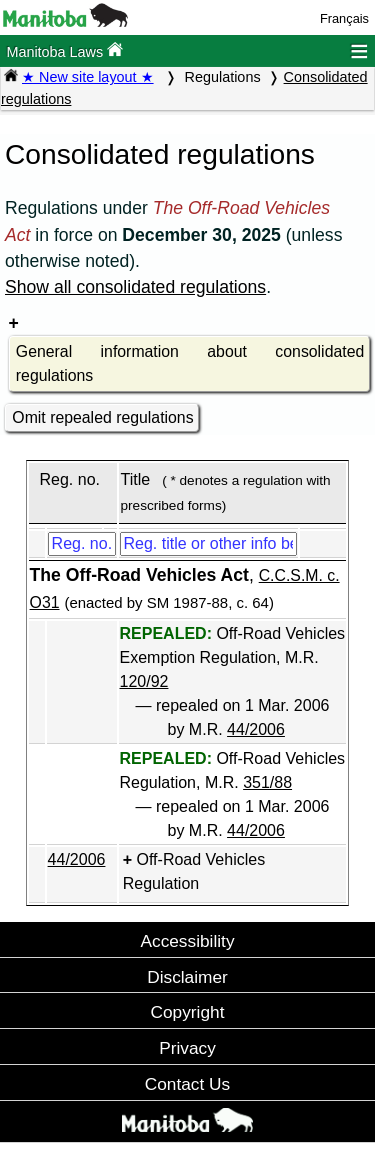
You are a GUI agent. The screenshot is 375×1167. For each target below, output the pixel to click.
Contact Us (187, 1084)
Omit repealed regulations (102, 417)
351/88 (267, 782)
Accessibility (187, 941)
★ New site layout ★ (88, 77)
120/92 (144, 681)
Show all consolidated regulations (135, 287)
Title (136, 479)
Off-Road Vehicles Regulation (194, 871)
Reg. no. (69, 479)
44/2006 (256, 729)
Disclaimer (187, 977)
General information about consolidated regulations (190, 363)
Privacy (187, 1048)
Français (344, 18)
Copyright (188, 1012)
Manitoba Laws (64, 50)
